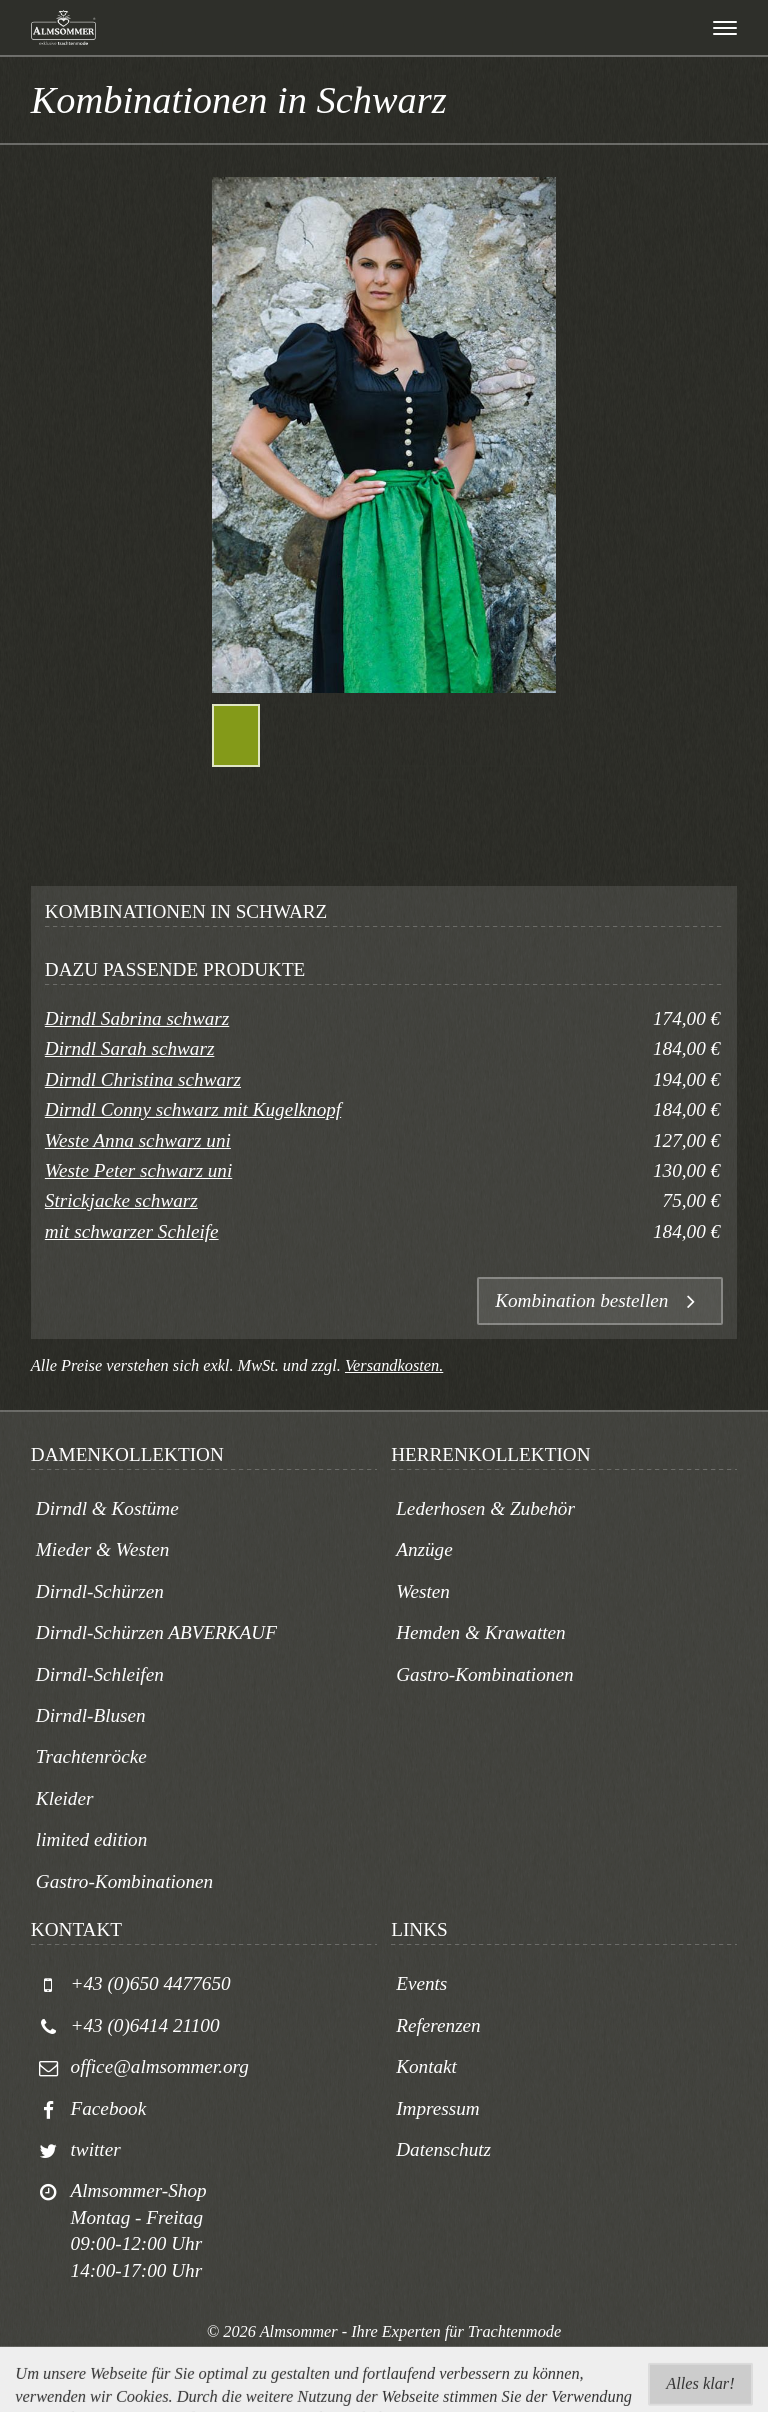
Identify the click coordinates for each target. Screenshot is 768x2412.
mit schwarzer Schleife (132, 1231)
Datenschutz (443, 2149)
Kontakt (426, 2066)
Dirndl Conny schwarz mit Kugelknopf (193, 1109)
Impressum (438, 2108)
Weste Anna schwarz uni (138, 1140)
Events (421, 1983)
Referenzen (438, 2025)
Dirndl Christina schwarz (143, 1079)
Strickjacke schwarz (121, 1200)
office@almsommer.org (160, 2066)
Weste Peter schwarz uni (138, 1170)
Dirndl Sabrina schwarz (137, 1018)
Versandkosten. (394, 1365)
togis (407, 2355)
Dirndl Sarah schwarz (130, 1048)
